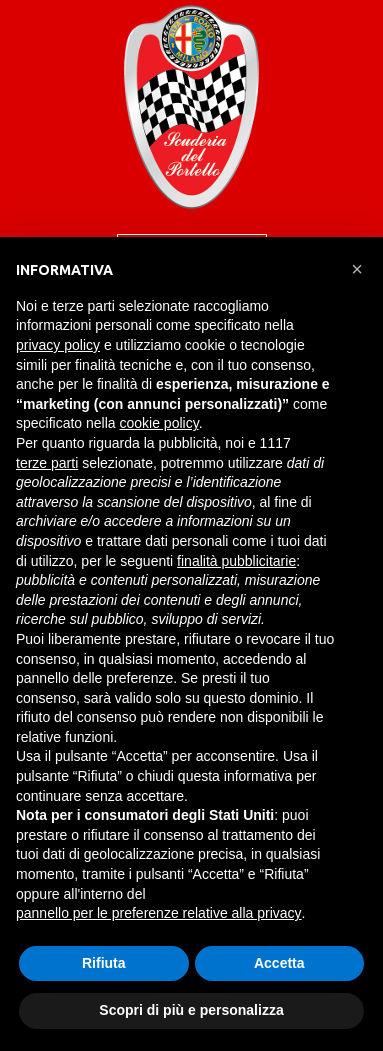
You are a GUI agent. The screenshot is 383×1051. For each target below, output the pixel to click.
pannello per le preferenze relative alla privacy (159, 913)
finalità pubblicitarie (236, 561)
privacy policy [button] (58, 345)
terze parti (47, 463)
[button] (357, 269)
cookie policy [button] (159, 423)
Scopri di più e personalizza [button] (191, 1010)
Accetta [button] (279, 963)
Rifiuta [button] (104, 963)
